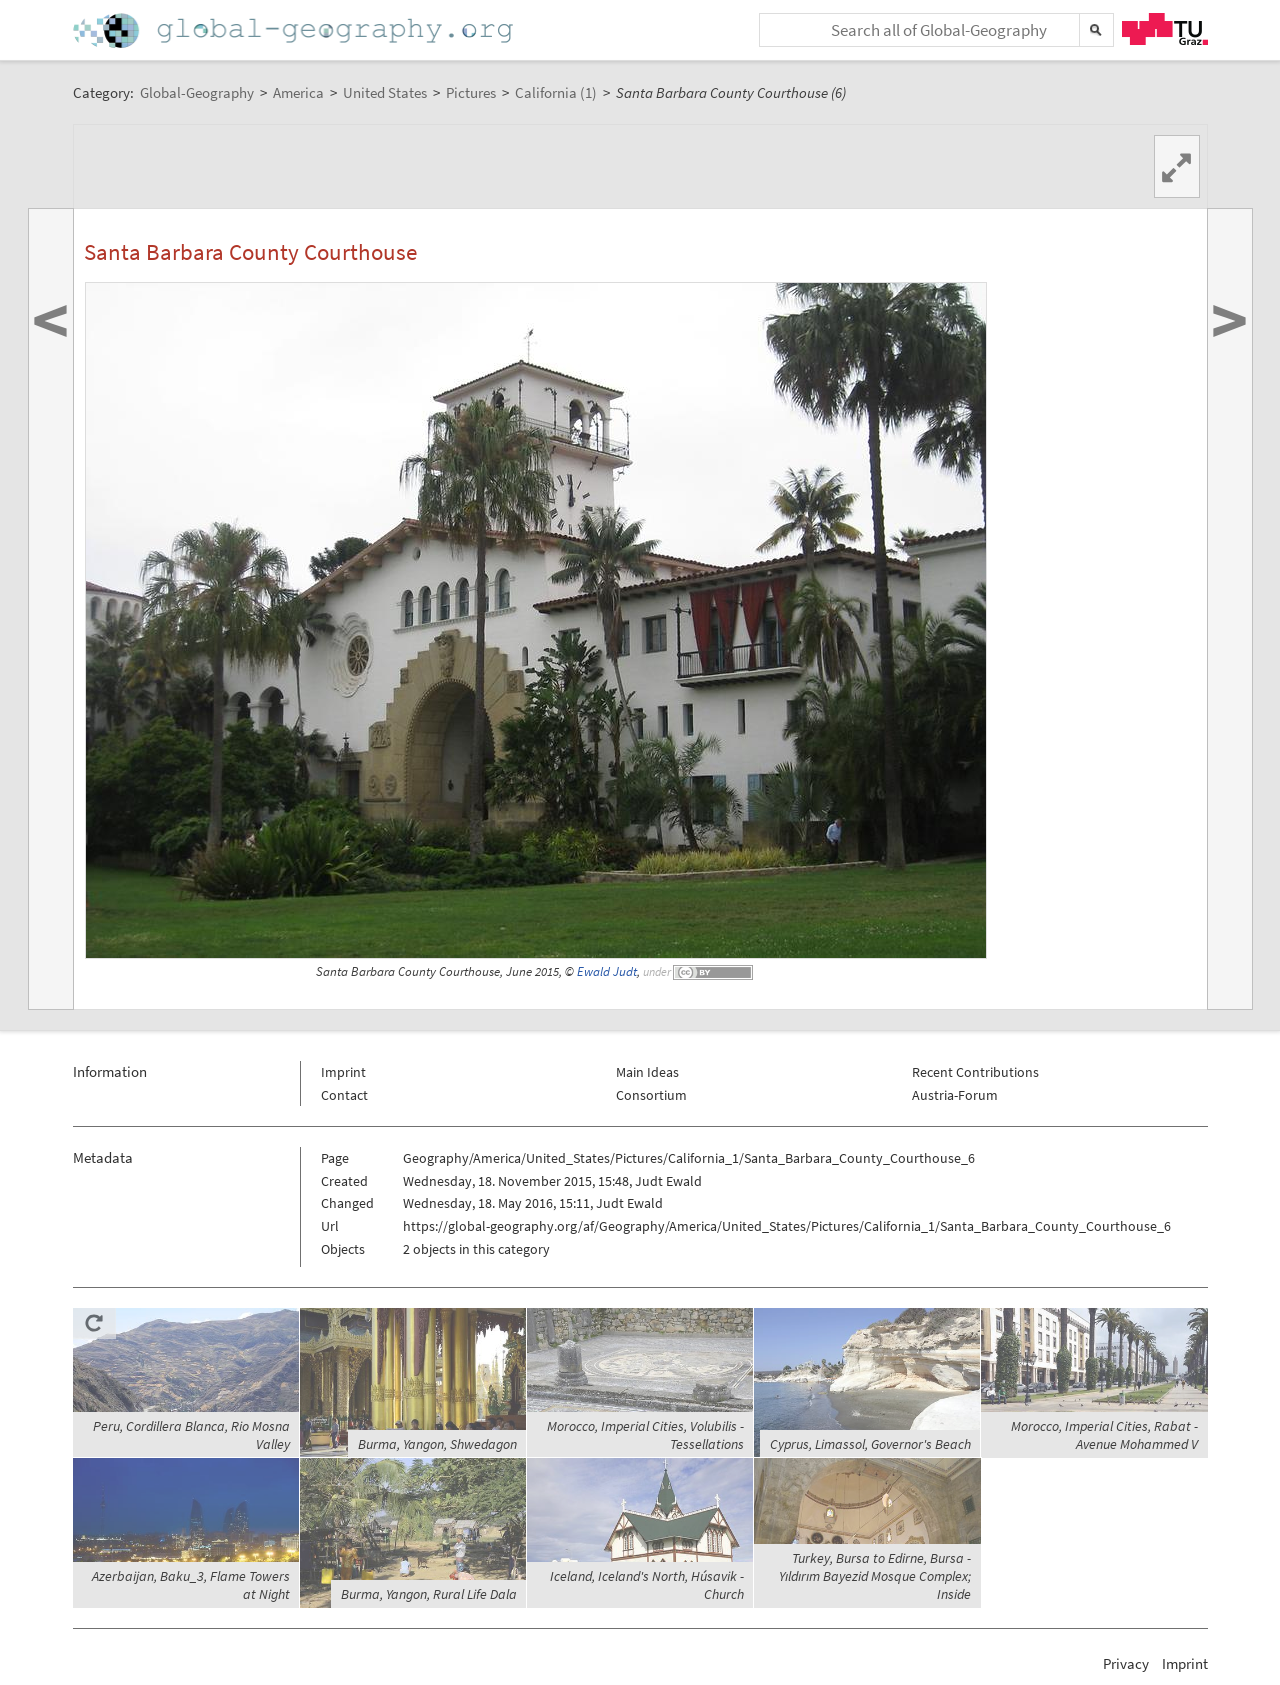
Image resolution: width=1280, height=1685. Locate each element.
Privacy (1126, 1663)
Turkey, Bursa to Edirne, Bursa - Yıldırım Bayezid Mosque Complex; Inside (875, 1576)
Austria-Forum (955, 1095)
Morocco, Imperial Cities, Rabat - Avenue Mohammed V (1104, 1435)
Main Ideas (647, 1072)
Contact (344, 1095)
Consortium (651, 1095)
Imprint (343, 1072)
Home (295, 30)
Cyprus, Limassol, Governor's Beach (870, 1444)
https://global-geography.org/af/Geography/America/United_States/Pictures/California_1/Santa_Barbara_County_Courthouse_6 (787, 1226)
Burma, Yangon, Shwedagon (437, 1444)
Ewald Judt (607, 971)
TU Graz (1165, 29)
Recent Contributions (975, 1072)
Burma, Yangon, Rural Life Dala (429, 1594)
